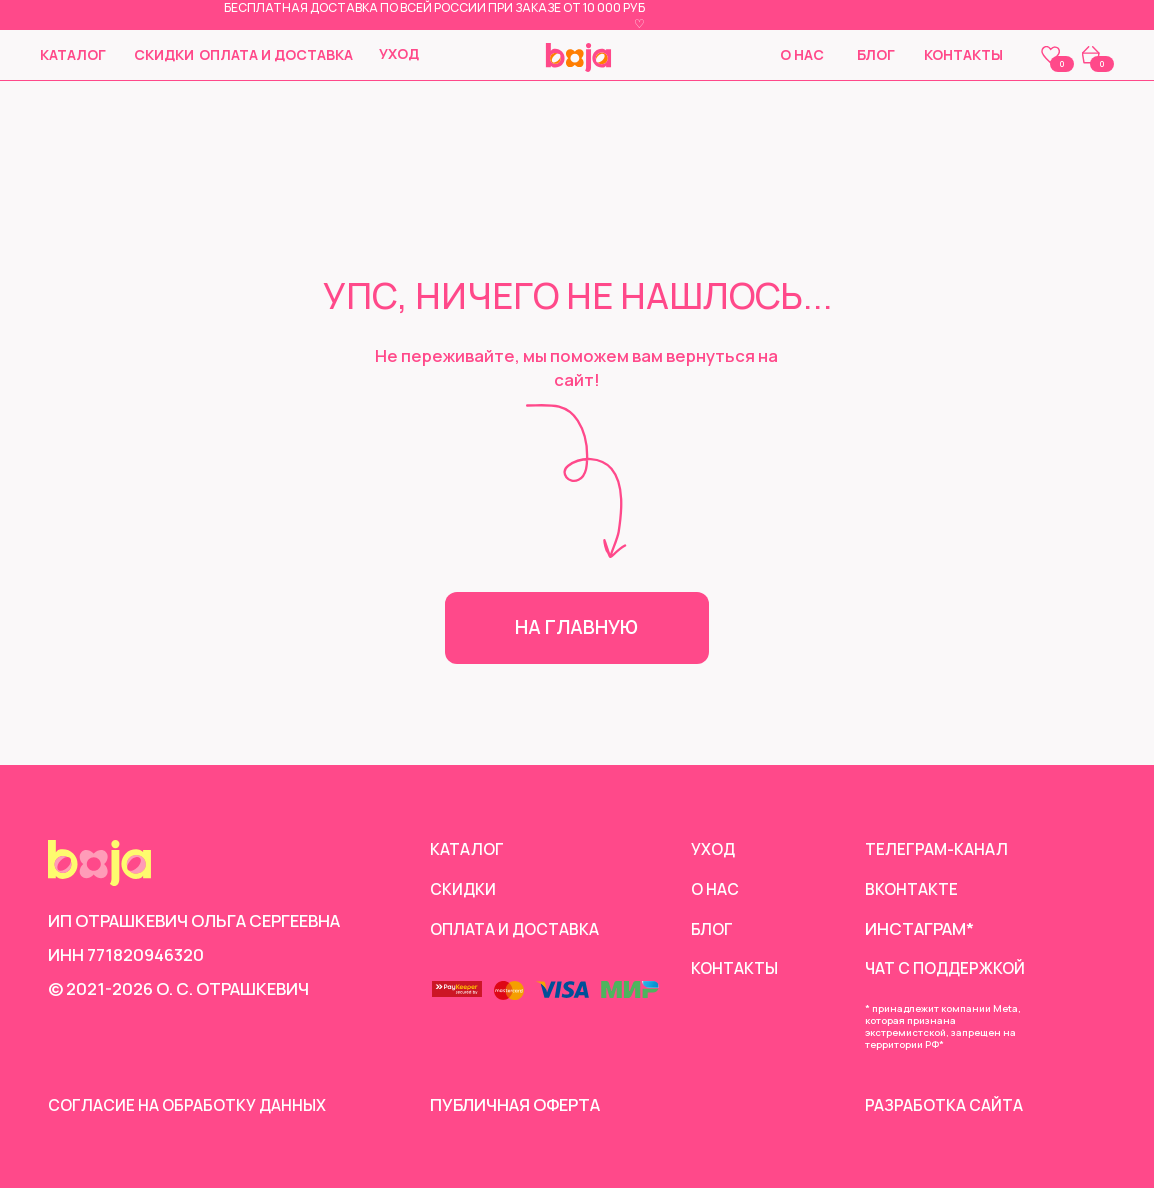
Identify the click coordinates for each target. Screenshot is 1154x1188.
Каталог (73, 54)
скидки (164, 54)
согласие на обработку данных (194, 1104)
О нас (802, 54)
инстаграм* (919, 928)
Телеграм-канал (938, 848)
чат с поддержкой (951, 967)
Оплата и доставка (276, 54)
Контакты (963, 54)
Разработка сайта (947, 1104)
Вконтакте (914, 888)
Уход (399, 53)
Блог (876, 54)
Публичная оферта (515, 1104)
